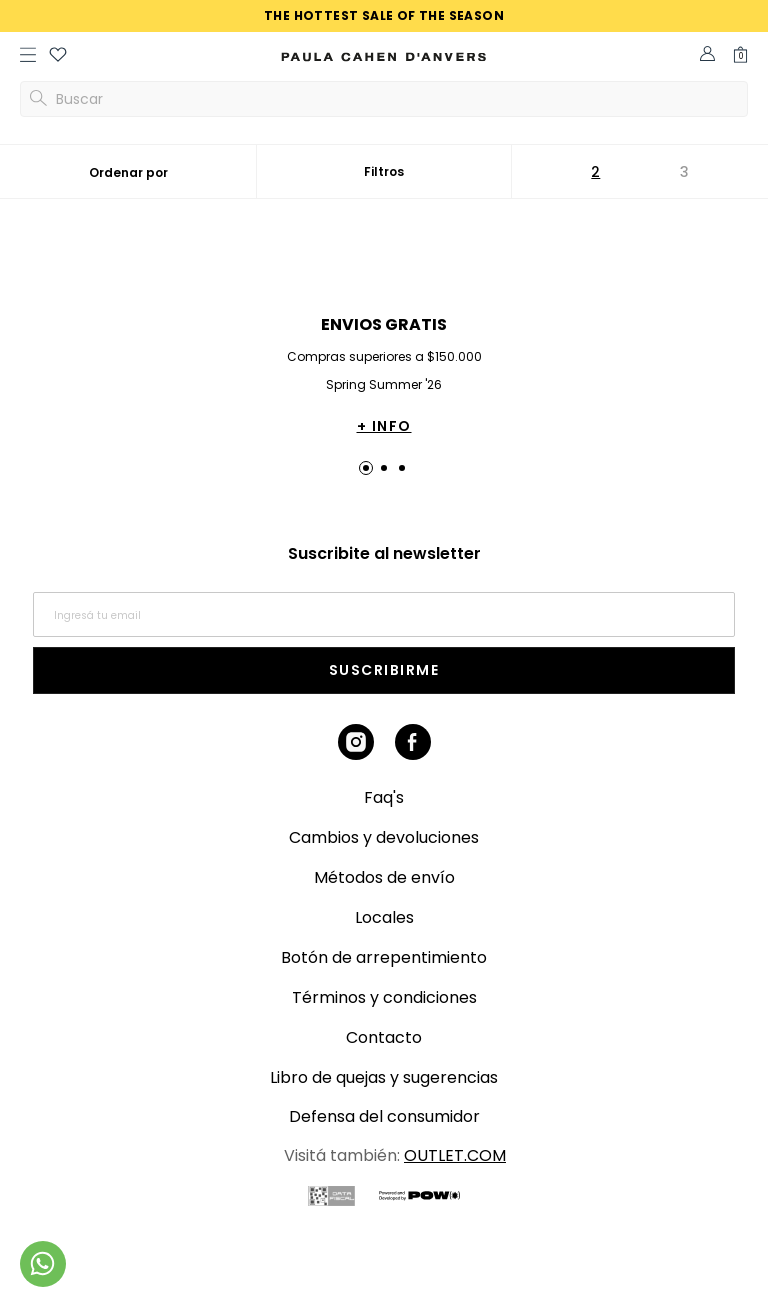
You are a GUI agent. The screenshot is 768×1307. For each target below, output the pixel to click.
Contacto (384, 1037)
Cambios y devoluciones (384, 837)
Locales (384, 917)
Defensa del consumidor (384, 1116)
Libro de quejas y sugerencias (384, 1077)
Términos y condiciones (384, 997)
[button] (58, 57)
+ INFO (384, 426)
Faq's (384, 797)
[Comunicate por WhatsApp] (43, 1264)
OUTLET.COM (455, 1155)
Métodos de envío (384, 877)
